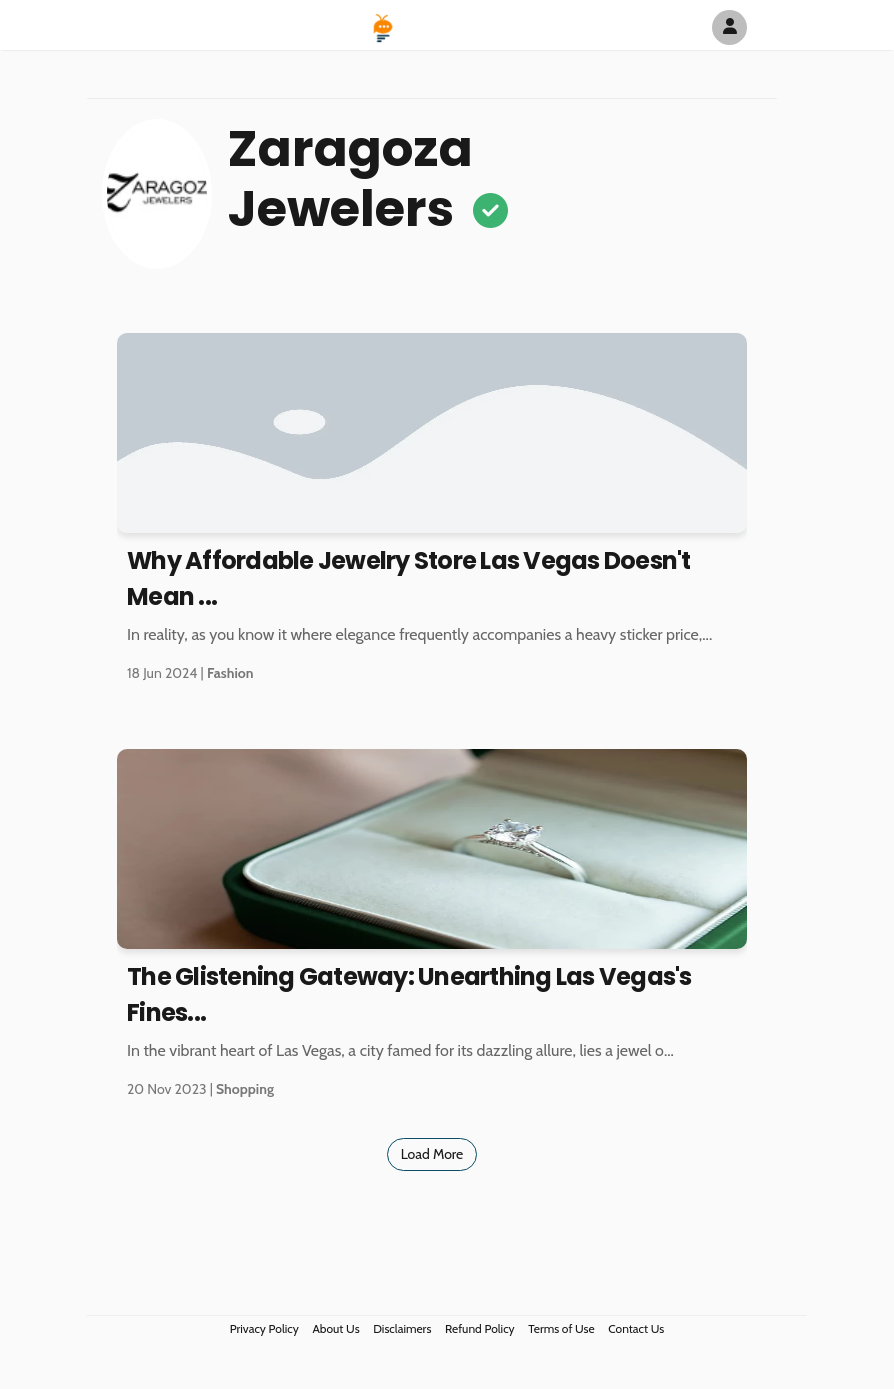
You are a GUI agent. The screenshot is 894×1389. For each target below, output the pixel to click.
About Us (335, 1328)
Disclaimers (402, 1328)
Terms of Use (561, 1328)
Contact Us (636, 1328)
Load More (432, 1154)
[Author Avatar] (729, 27)
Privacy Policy (264, 1328)
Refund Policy (480, 1328)
